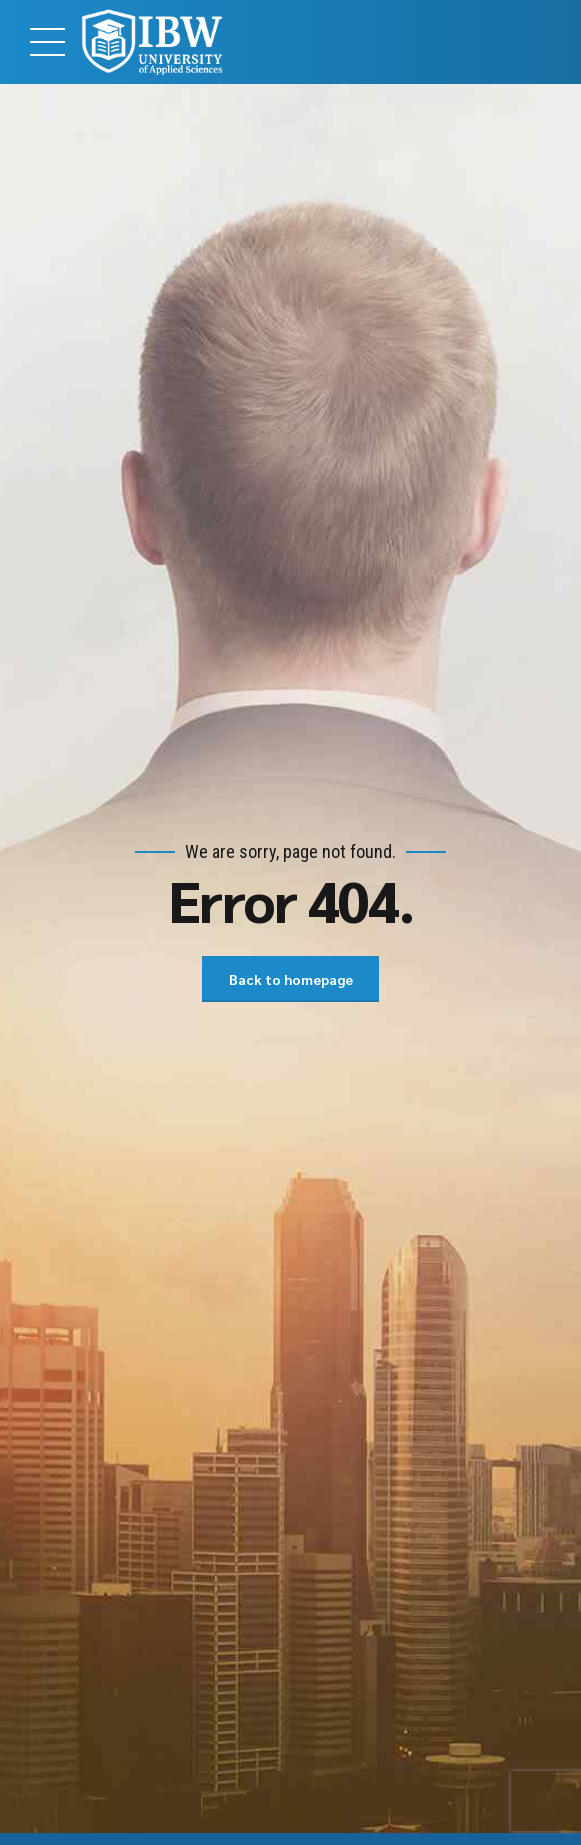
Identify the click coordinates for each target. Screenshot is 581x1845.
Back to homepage (291, 979)
